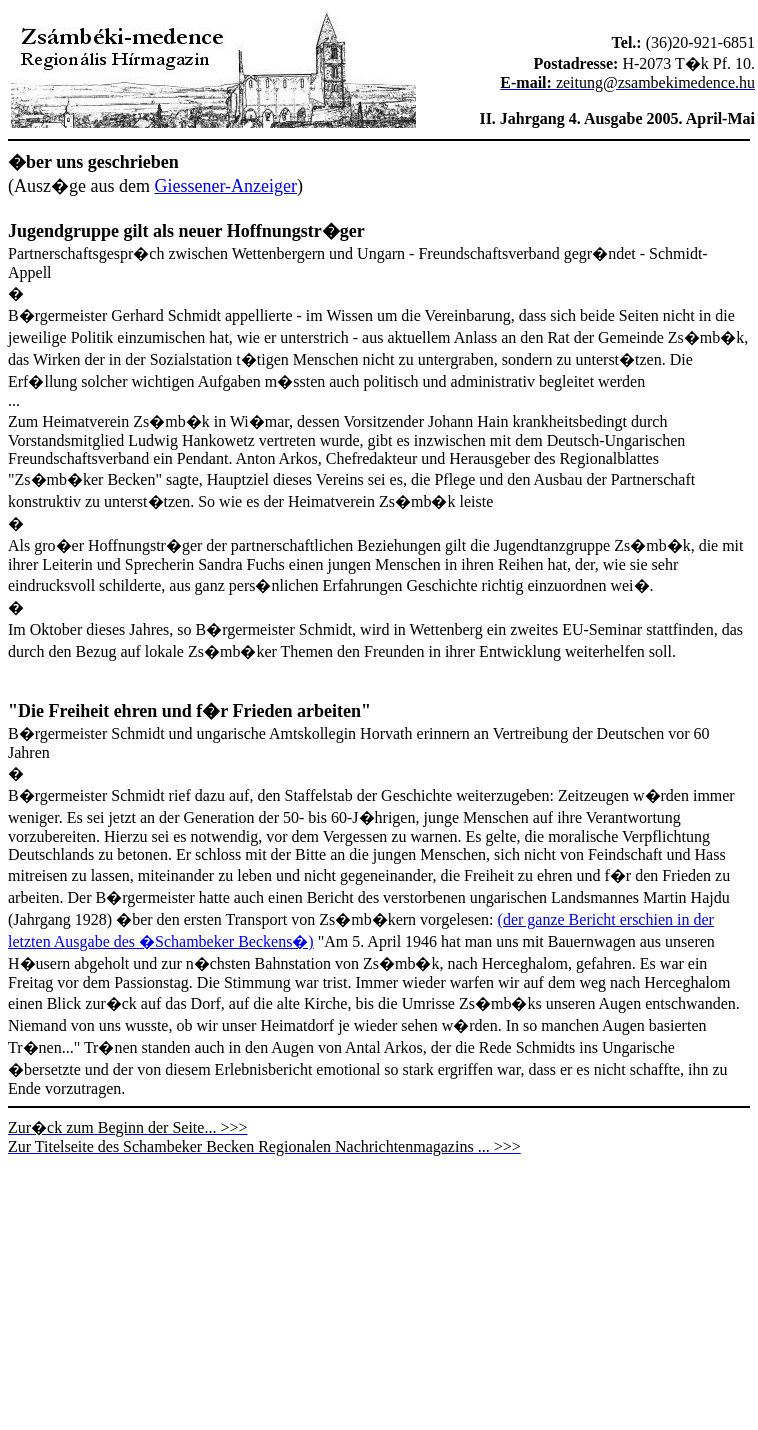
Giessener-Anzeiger (225, 186)
